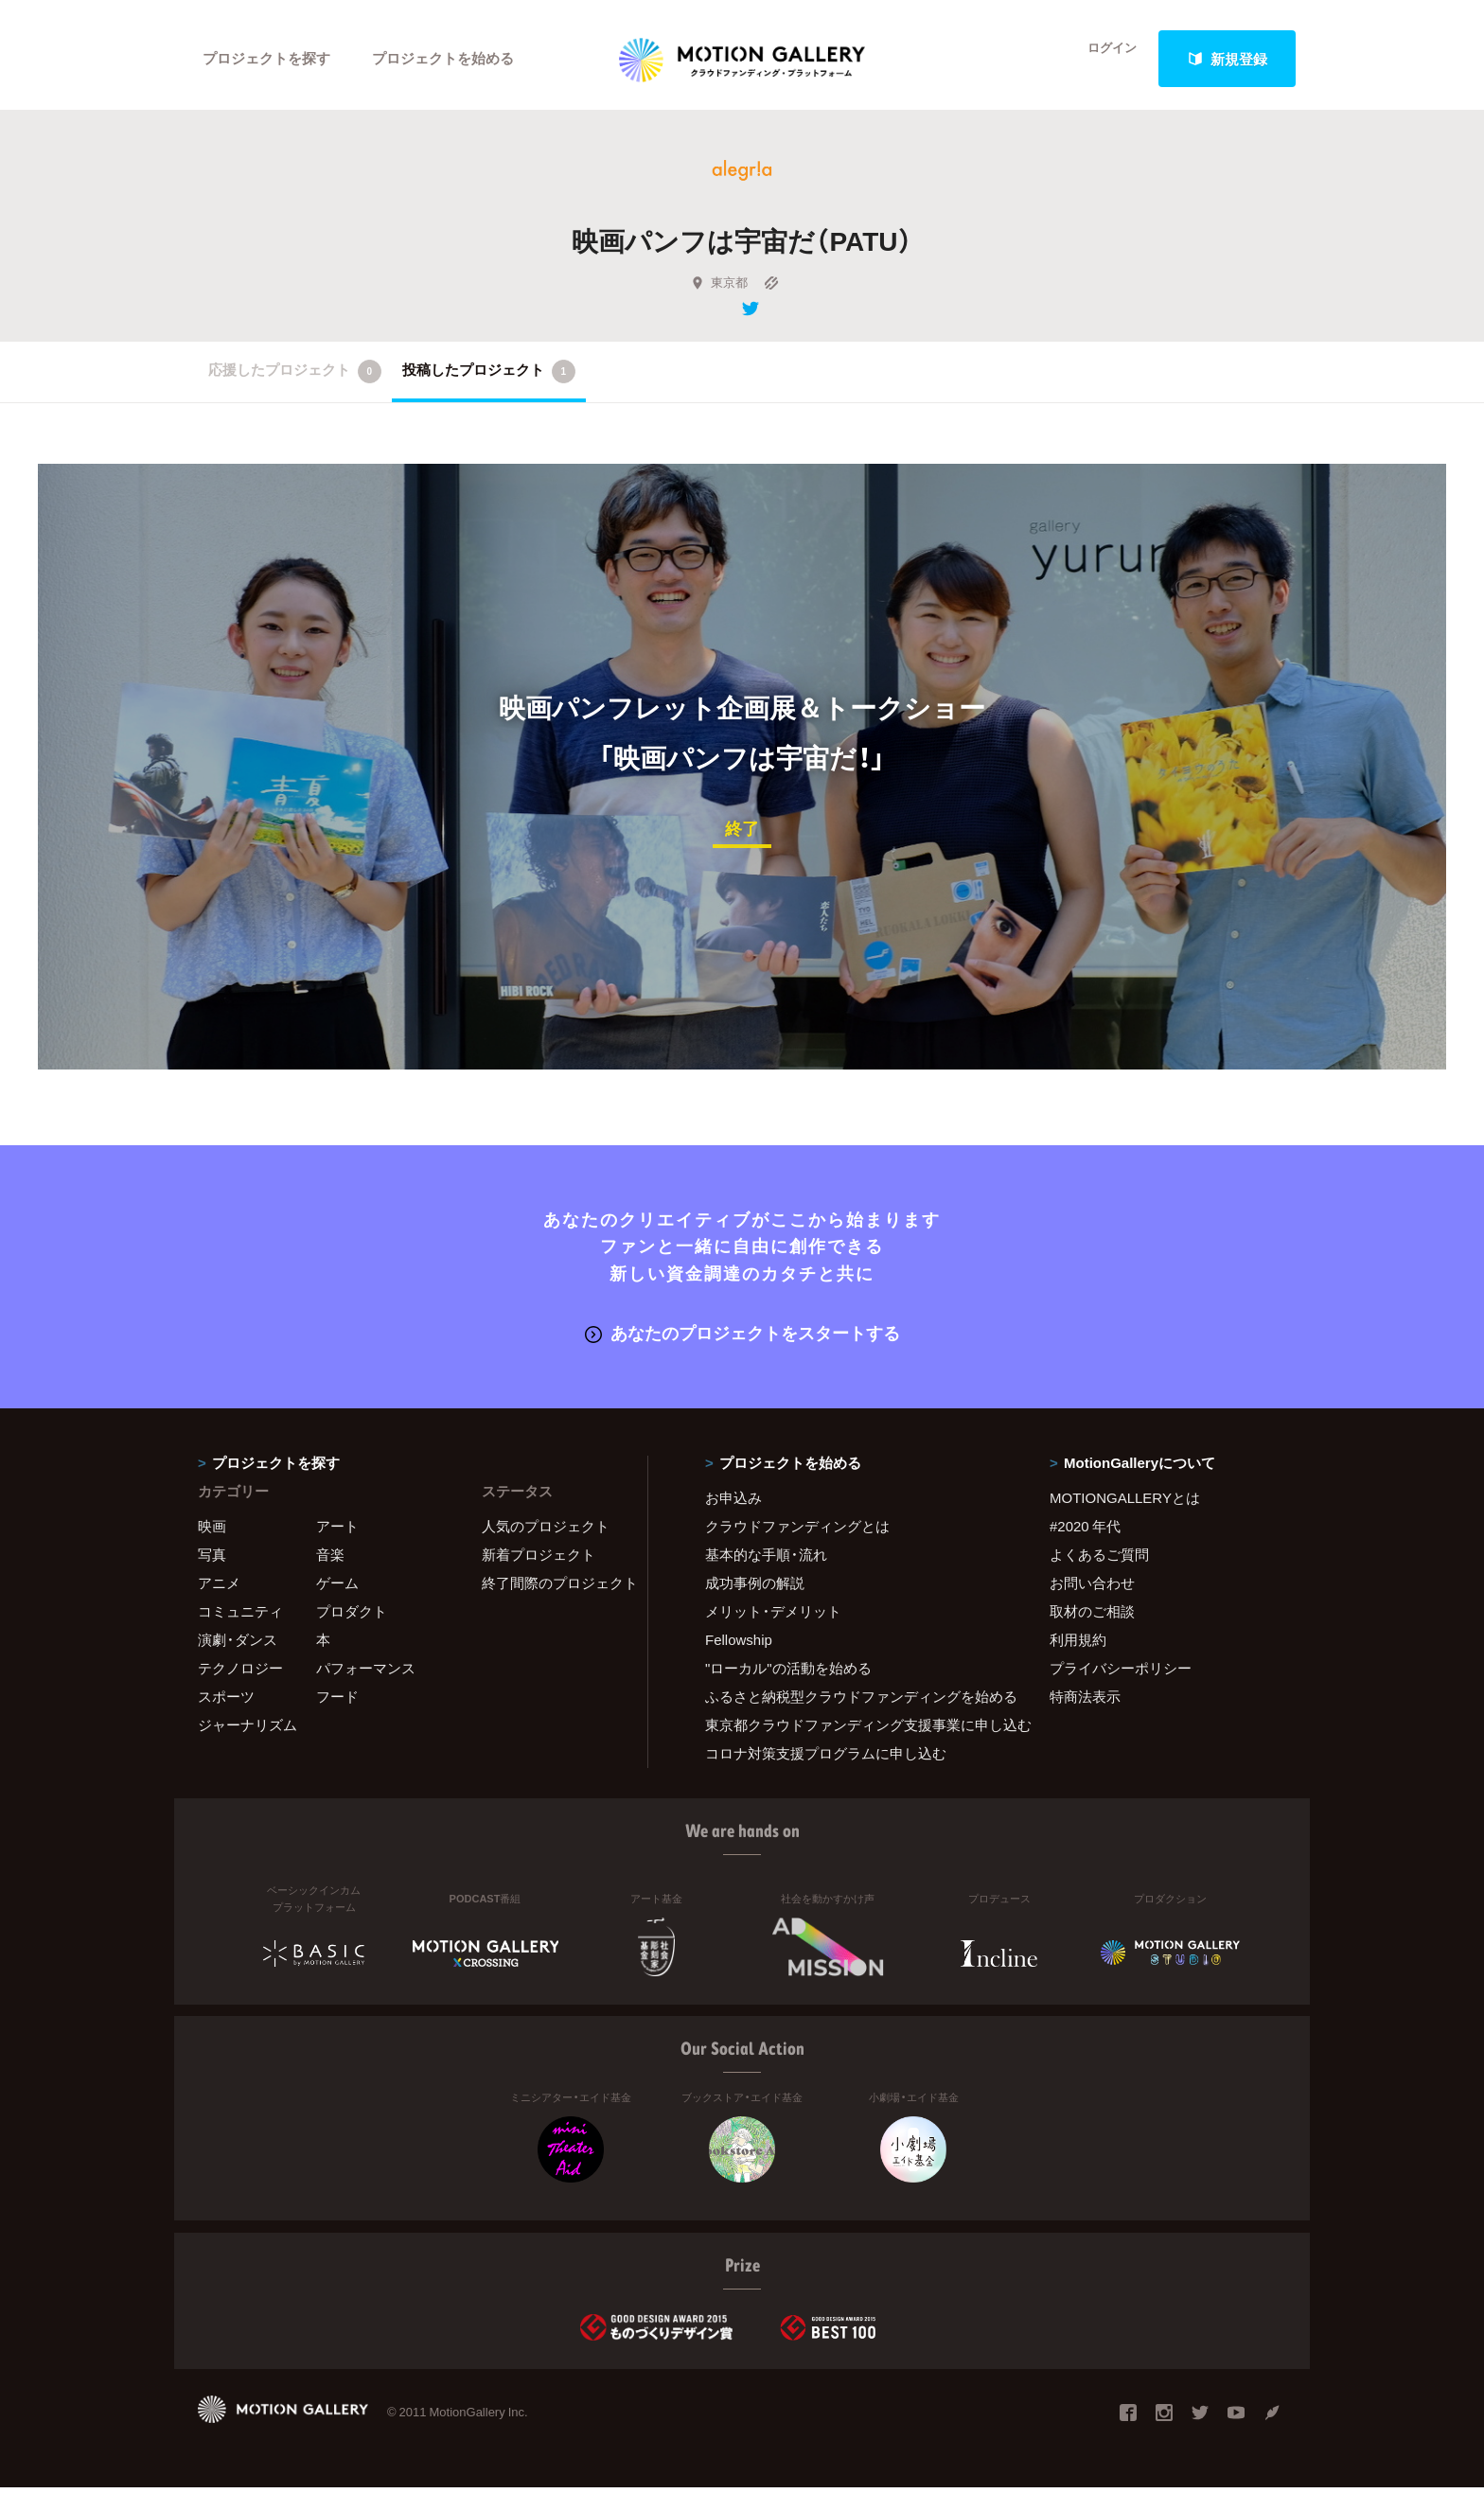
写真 (212, 1559)
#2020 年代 (1085, 1531)
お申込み (733, 1503)
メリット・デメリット (773, 1616)
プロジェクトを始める (444, 58)
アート (337, 1531)
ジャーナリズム (247, 1730)
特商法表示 (1085, 1701)
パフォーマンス (365, 1673)
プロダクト (351, 1616)
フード (337, 1701)
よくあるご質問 (1099, 1559)
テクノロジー (240, 1673)
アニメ (219, 1588)
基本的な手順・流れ (766, 1559)
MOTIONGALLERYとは (1125, 1503)
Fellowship (738, 1645)
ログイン (1101, 58)
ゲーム (337, 1588)
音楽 (330, 1559)
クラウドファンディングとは (797, 1531)
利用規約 (1078, 1645)
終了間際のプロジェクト (553, 1588)
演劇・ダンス (237, 1645)
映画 (212, 1531)
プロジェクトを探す (266, 58)
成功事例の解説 (754, 1588)
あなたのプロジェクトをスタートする (742, 1339)
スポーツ (226, 1701)
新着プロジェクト (538, 1559)
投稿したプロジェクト (488, 379)
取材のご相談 (1092, 1616)
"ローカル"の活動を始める (788, 1673)
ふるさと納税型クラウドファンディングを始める (853, 1701)
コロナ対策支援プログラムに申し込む (825, 1758)
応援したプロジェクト (294, 379)
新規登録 (1227, 58)
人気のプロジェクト (546, 1531)
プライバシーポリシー (1121, 1673)
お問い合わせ (1092, 1588)
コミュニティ (240, 1616)
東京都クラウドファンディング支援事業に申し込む (853, 1730)
